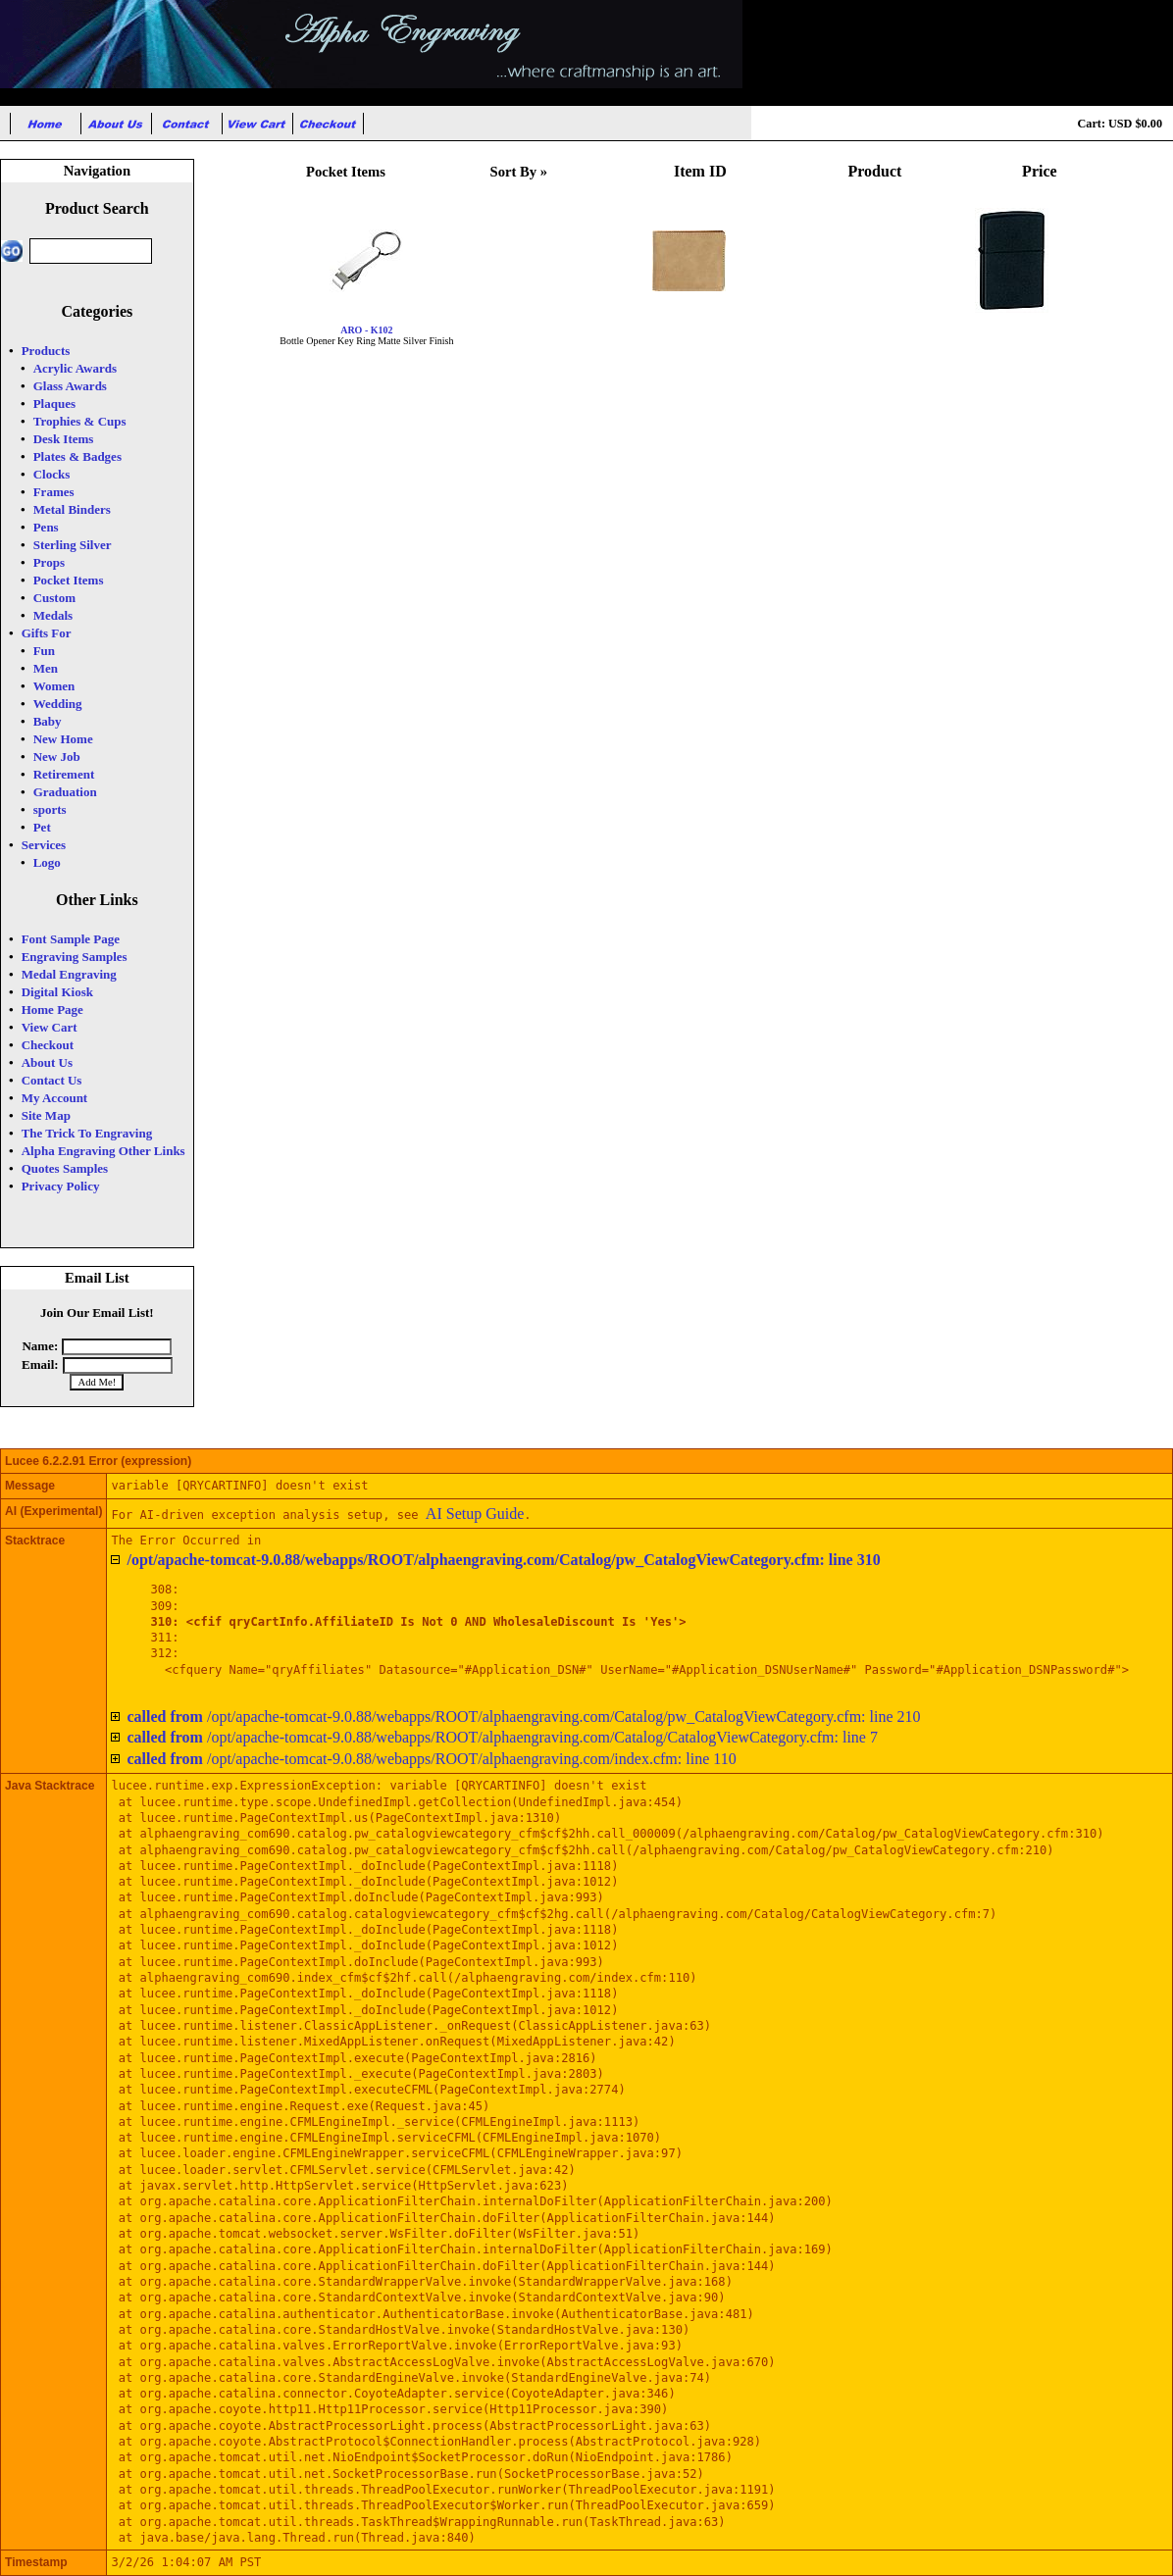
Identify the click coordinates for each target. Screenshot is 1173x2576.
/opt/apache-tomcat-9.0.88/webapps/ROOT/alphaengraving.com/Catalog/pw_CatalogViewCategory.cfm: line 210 (523, 1716)
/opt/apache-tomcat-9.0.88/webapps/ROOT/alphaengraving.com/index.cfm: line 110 (431, 1758)
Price (1039, 171)
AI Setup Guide (475, 1513)
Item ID (700, 171)
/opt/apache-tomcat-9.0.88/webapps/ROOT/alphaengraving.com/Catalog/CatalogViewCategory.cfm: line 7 (502, 1737)
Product (875, 171)
